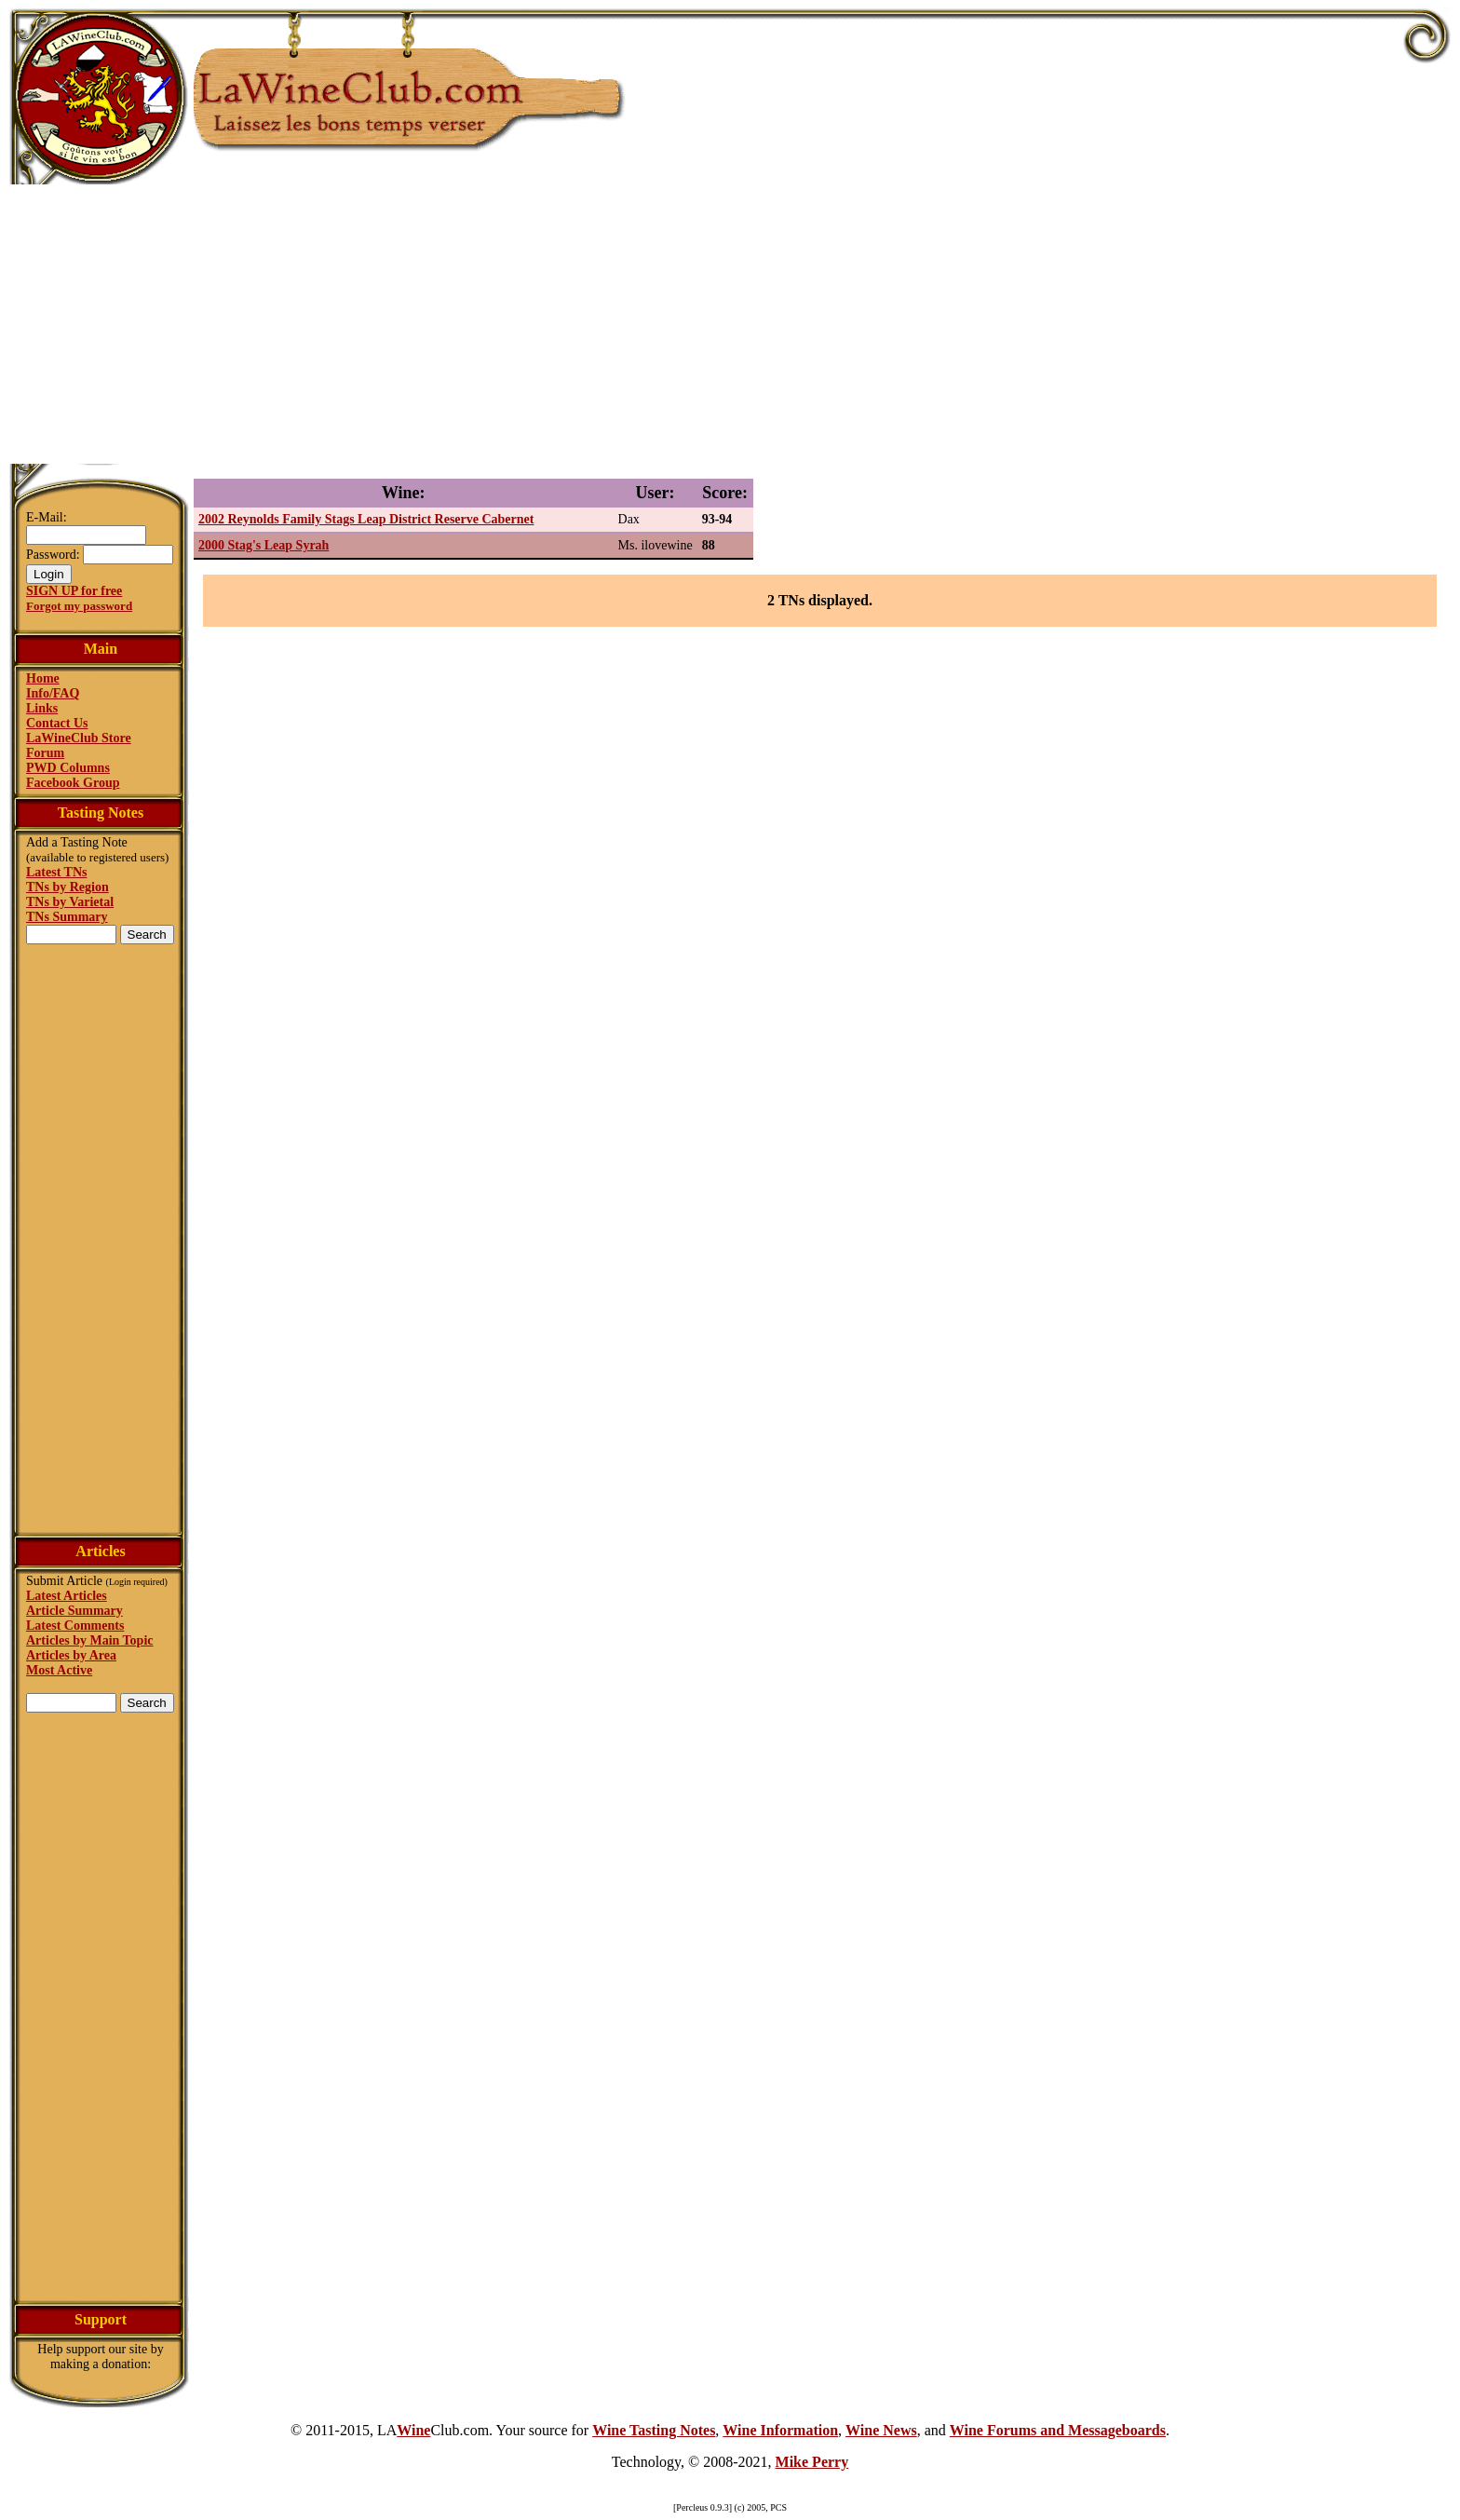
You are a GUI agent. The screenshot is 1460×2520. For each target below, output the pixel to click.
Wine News (881, 2430)
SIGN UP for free (74, 591)
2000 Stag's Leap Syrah (263, 545)
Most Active (59, 1670)
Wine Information (780, 2430)
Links (42, 708)
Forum (45, 753)
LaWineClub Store (78, 738)
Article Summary (74, 1611)
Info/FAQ (52, 693)
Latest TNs (56, 872)
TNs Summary (67, 917)
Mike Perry (812, 2462)
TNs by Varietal (70, 902)
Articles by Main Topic (90, 1640)
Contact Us (57, 723)
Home (43, 678)
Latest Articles (66, 1596)
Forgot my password (79, 606)
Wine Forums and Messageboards (1058, 2430)
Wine (413, 2430)
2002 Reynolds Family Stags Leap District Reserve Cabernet (366, 519)
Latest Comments (75, 1626)
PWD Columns (68, 768)
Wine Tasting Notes (653, 2430)
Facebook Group (72, 783)
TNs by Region (67, 887)
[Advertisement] (730, 324)
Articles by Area (71, 1655)
